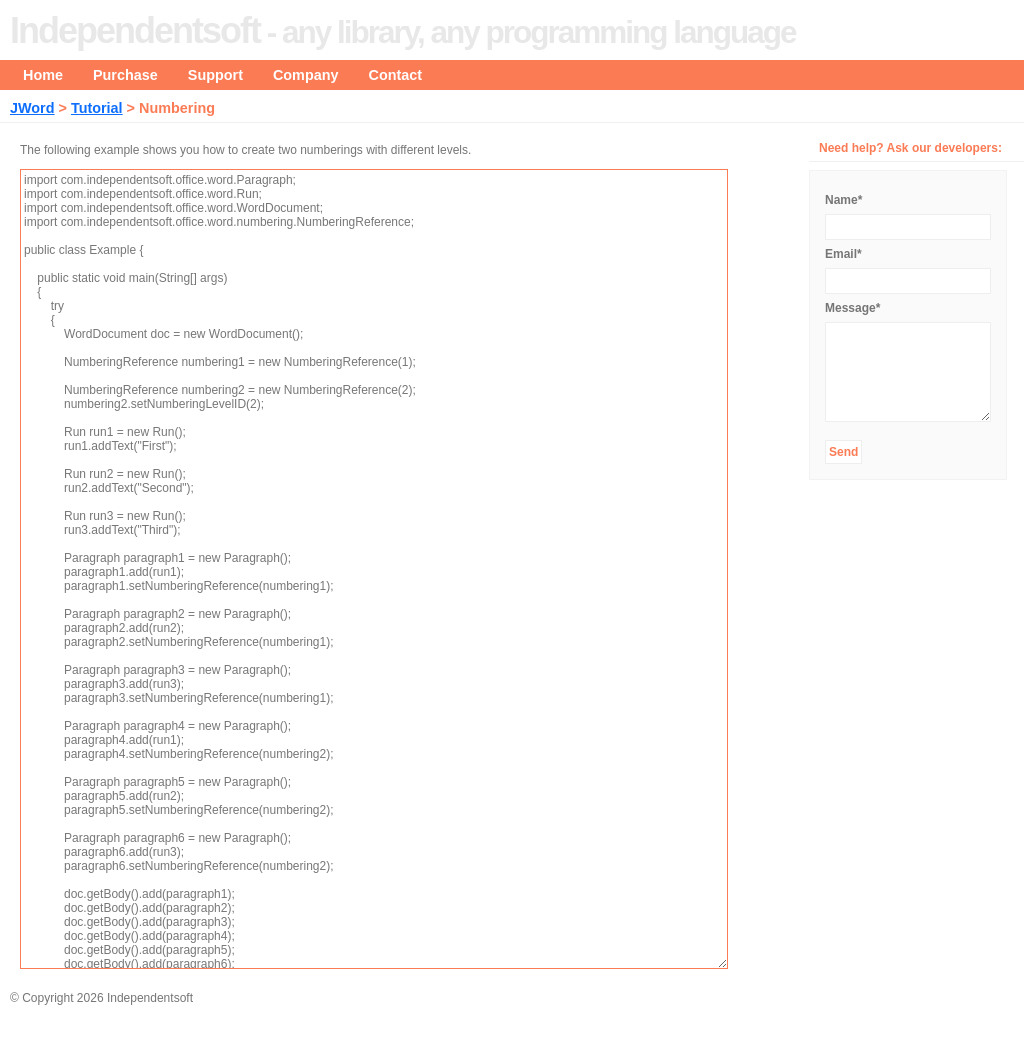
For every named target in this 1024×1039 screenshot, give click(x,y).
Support (215, 75)
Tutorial (97, 108)
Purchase (125, 75)
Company (306, 75)
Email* (843, 254)
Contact (396, 75)
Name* (843, 200)
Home (43, 75)
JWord (32, 108)
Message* (852, 308)
